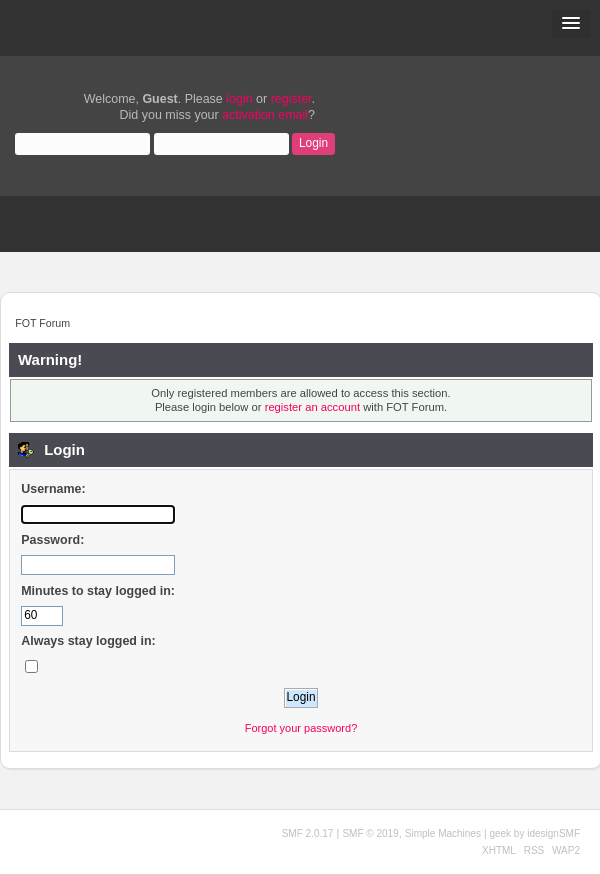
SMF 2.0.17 (308, 833)
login (239, 99)
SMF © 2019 (370, 833)
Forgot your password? (301, 728)
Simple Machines (443, 833)
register (291, 99)
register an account (312, 407)
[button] (571, 24)
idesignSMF (553, 833)
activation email (265, 115)
